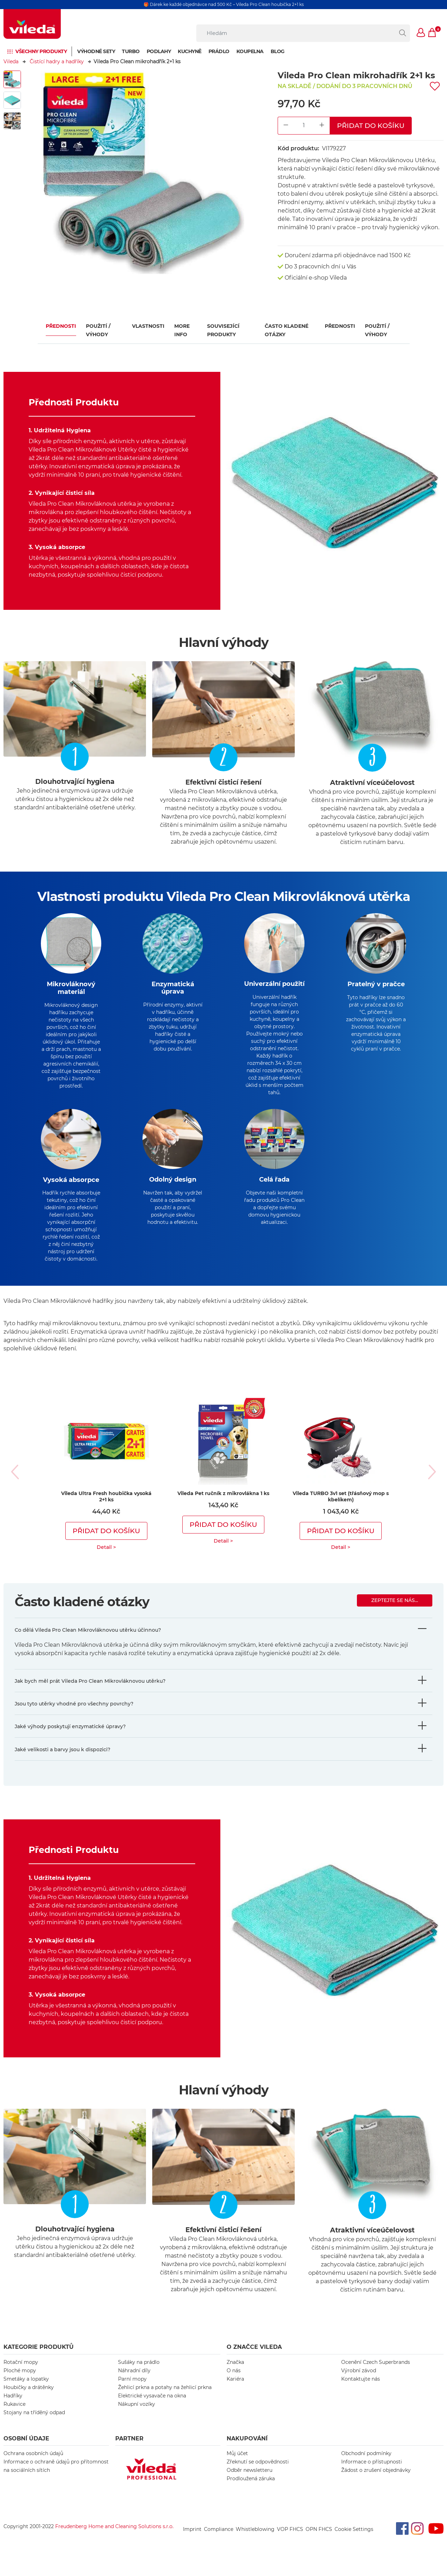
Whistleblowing (255, 2541)
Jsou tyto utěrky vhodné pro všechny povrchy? (74, 1715)
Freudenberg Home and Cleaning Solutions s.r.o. (114, 2538)
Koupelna (250, 51)
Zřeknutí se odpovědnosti (258, 2473)
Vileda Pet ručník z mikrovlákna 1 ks (223, 1505)
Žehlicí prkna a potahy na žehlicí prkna (165, 2399)
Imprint (192, 2541)
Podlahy (159, 51)
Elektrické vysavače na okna (152, 2407)
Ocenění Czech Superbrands (375, 2374)
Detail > (106, 1559)
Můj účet (237, 2465)
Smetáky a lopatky (26, 2390)
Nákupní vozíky (136, 2415)
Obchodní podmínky (366, 2465)
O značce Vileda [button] (254, 2358)
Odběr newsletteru (249, 2481)
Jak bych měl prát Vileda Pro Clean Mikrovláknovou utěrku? (90, 1692)
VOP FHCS (290, 2541)
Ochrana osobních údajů (33, 2465)
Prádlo (218, 51)
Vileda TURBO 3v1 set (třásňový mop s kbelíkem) (341, 1508)
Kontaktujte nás (360, 2390)
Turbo (131, 51)
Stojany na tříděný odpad (34, 2424)
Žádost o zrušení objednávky (376, 2481)
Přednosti (61, 326)
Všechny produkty (41, 51)
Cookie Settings (354, 2541)
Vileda (11, 61)
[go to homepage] (32, 24)
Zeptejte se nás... (394, 1612)
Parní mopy (132, 2390)
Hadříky (12, 2407)
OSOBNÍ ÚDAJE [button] (26, 2450)
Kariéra (235, 2390)
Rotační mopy (20, 2374)
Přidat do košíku (370, 125)
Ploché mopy (19, 2382)
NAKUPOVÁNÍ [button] (247, 2450)
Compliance (218, 2541)
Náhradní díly (134, 2382)
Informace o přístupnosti (371, 2473)
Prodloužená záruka (251, 2490)
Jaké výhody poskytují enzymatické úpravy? (70, 1738)
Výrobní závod (358, 2382)
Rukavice (14, 2415)
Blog (278, 51)
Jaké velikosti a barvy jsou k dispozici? (62, 1761)
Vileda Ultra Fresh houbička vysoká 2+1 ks (106, 1508)
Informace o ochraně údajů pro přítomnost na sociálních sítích (56, 2477)
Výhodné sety (96, 51)
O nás (234, 2382)
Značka (235, 2374)
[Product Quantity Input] (303, 126)
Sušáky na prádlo (139, 2374)
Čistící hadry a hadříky (57, 61)
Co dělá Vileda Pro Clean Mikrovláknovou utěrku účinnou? (88, 1641)
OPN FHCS (319, 2541)
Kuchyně (189, 51)
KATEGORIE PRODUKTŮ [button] (38, 2358)
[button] (421, 33)
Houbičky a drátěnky (28, 2399)
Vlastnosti (148, 326)
